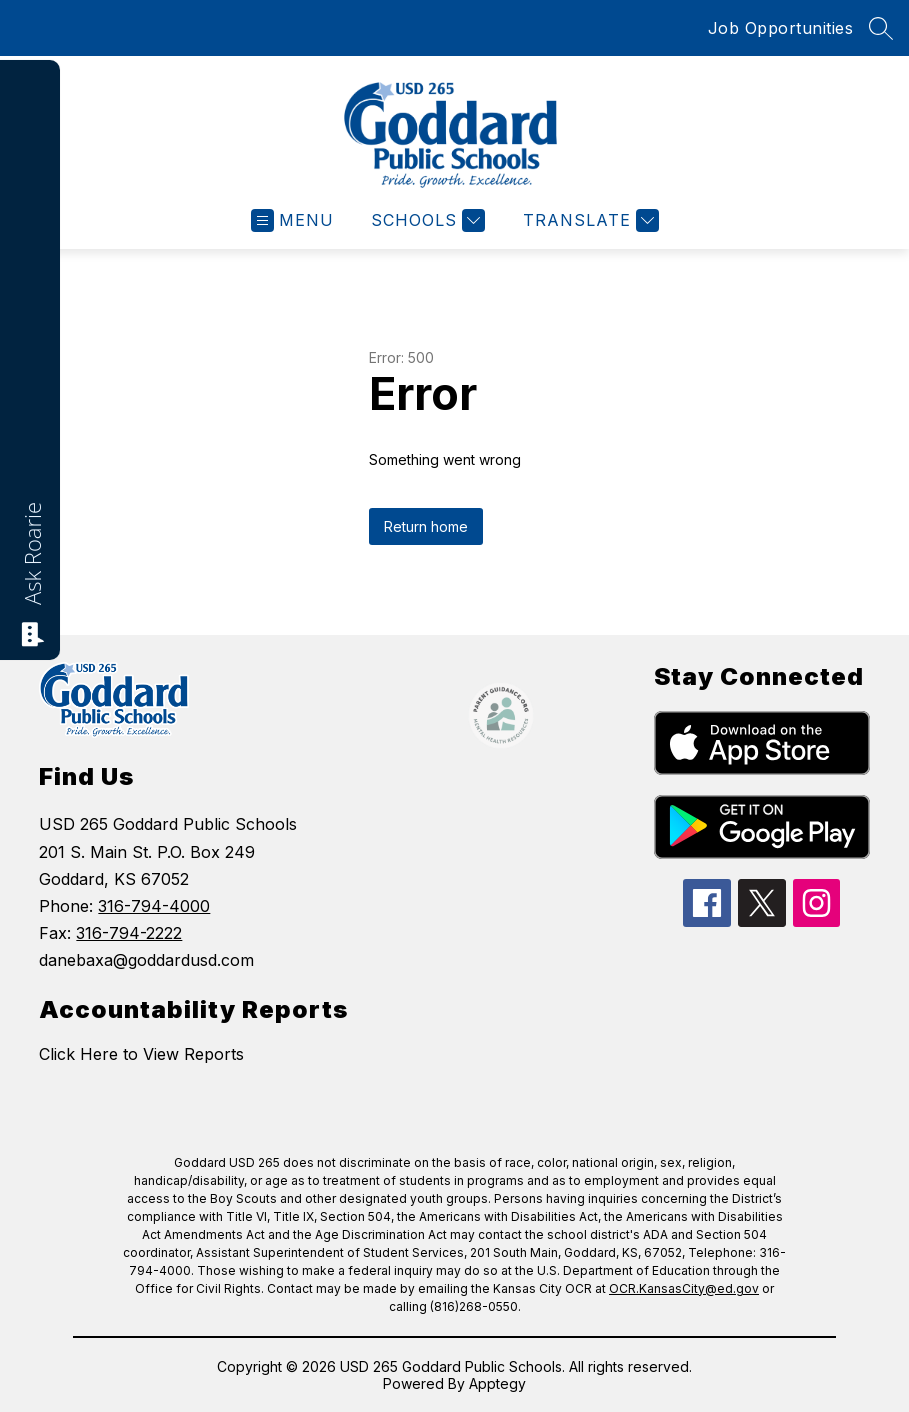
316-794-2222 (129, 933)
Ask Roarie (32, 553)
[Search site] (881, 28)
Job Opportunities (781, 28)
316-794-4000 (154, 906)
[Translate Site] (588, 220)
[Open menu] (292, 220)
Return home (426, 526)
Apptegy (497, 1383)
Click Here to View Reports (141, 1054)
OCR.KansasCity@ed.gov (684, 1288)
